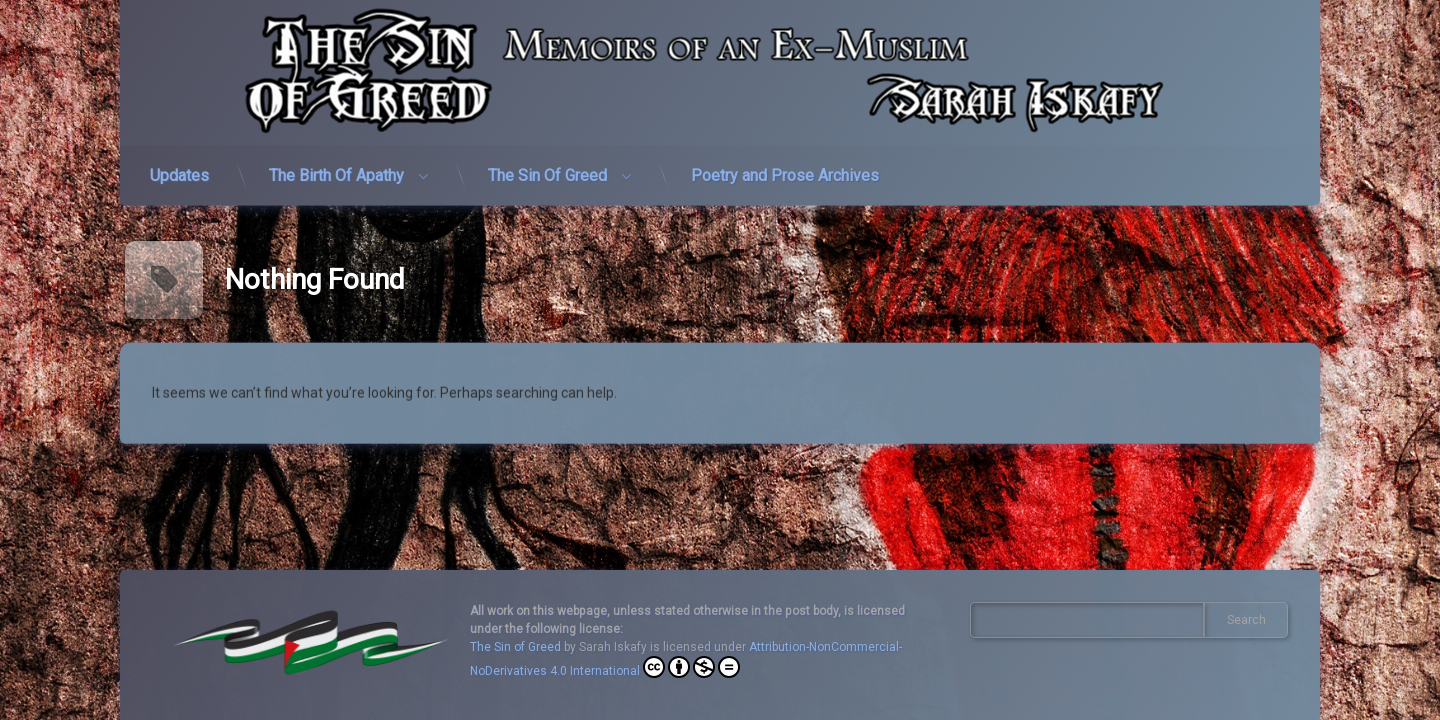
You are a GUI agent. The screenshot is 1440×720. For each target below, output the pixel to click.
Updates (179, 158)
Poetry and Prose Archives (785, 158)
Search (1246, 620)
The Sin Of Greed (547, 158)
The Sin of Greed (515, 647)
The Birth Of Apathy (336, 158)
